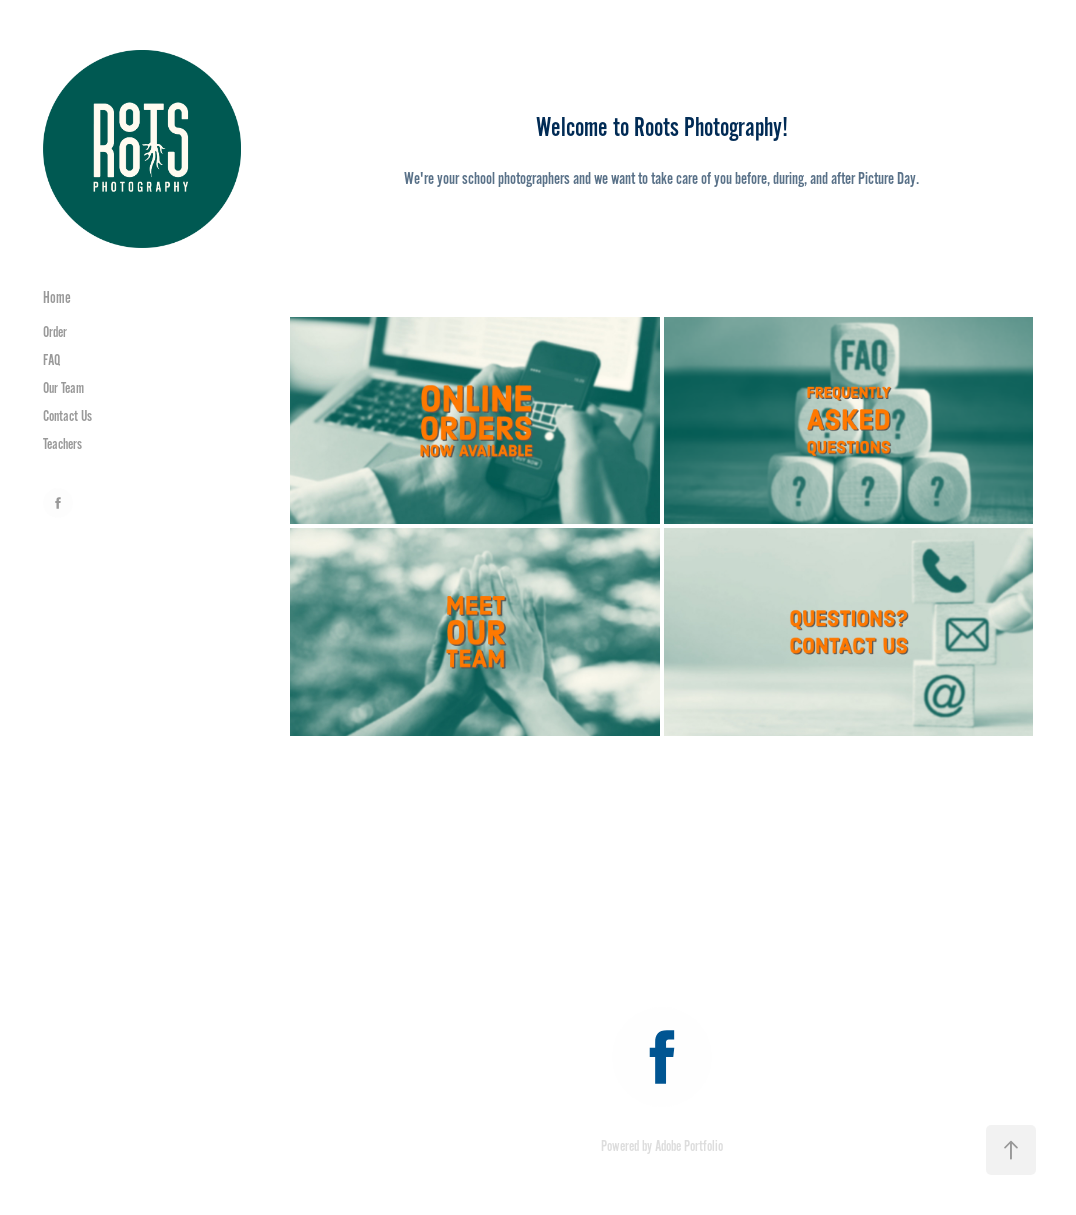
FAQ (51, 360)
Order (55, 332)
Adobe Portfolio (689, 1146)
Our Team (63, 388)
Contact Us (67, 416)
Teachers (62, 444)
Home (57, 297)
